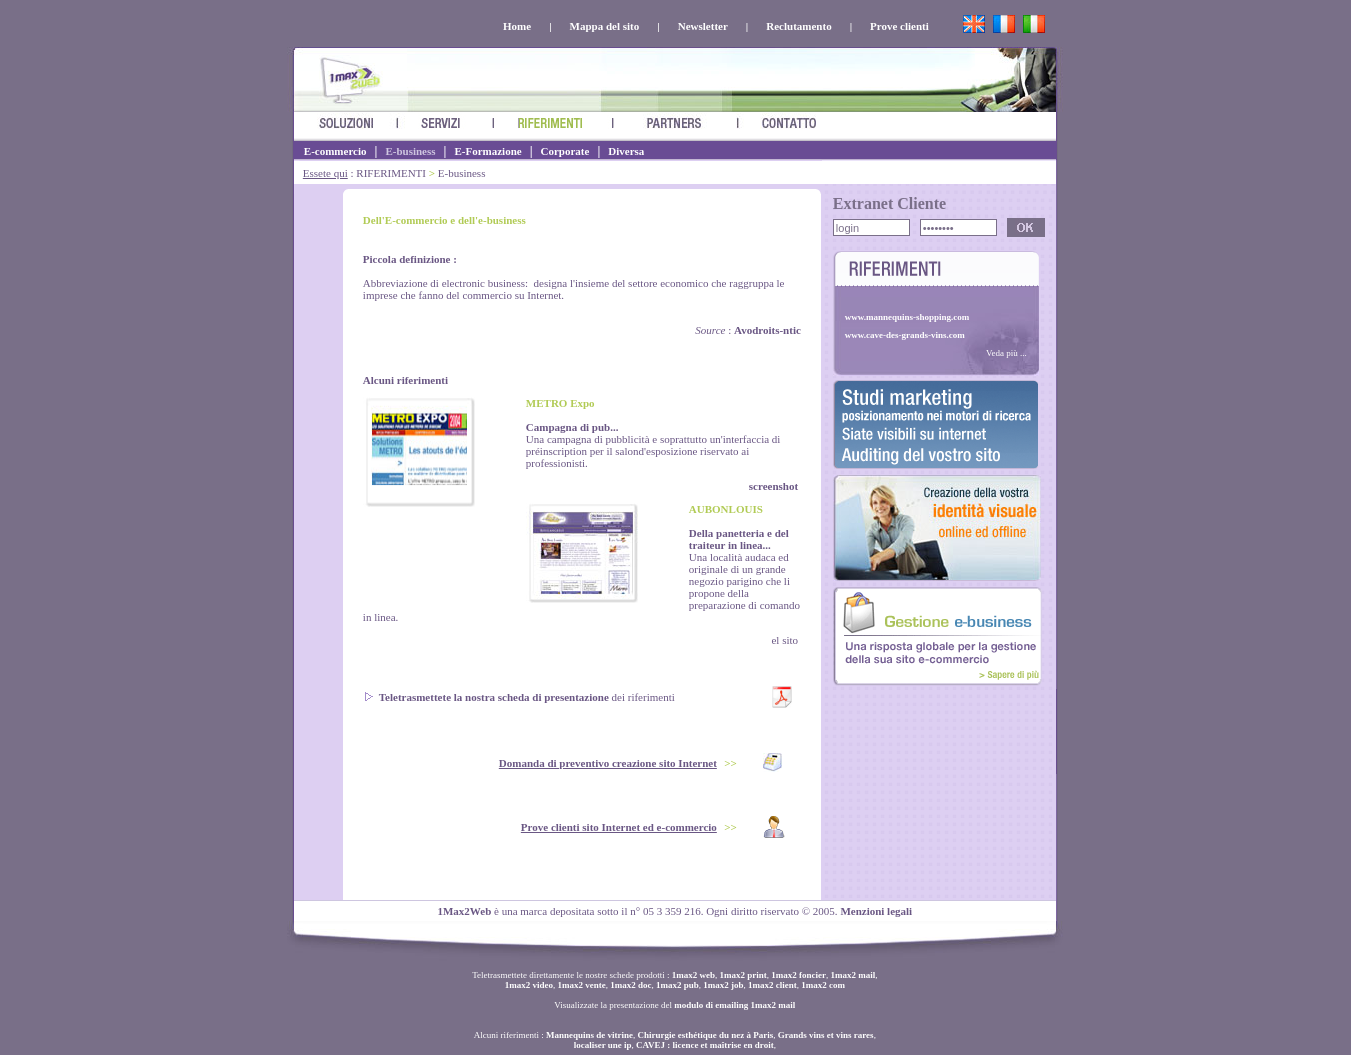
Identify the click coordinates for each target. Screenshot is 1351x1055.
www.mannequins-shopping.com (907, 317)
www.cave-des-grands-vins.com (905, 335)
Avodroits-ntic (767, 330)
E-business (410, 151)
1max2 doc (630, 985)
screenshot (773, 486)
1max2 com (823, 985)
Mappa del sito (605, 26)
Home (517, 26)
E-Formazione (487, 151)
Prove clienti (899, 26)
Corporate (565, 151)
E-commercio (335, 151)
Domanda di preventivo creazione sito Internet (608, 763)
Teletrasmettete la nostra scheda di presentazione (494, 697)
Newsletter (703, 26)
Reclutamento (798, 26)
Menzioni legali (876, 911)
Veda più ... (1006, 353)
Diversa (626, 151)
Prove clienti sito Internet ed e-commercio (619, 827)
